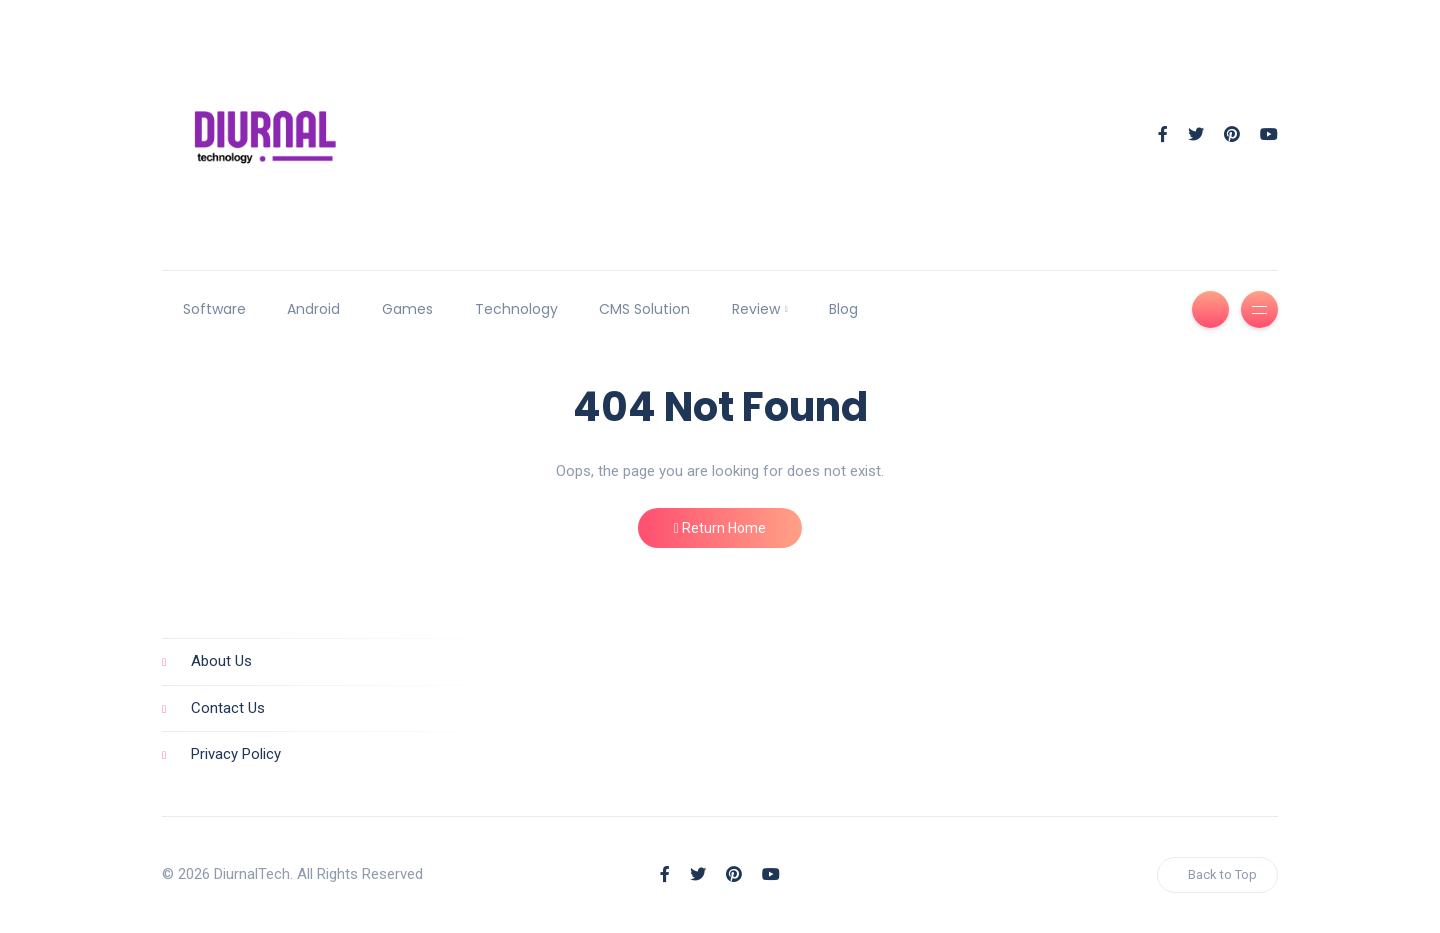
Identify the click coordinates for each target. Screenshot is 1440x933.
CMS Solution (644, 309)
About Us (221, 661)
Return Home (720, 528)
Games (407, 309)
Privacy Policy (236, 754)
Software (214, 309)
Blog (843, 309)
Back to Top (1222, 874)
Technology (516, 309)
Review (756, 309)
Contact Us (228, 708)
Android (313, 309)
